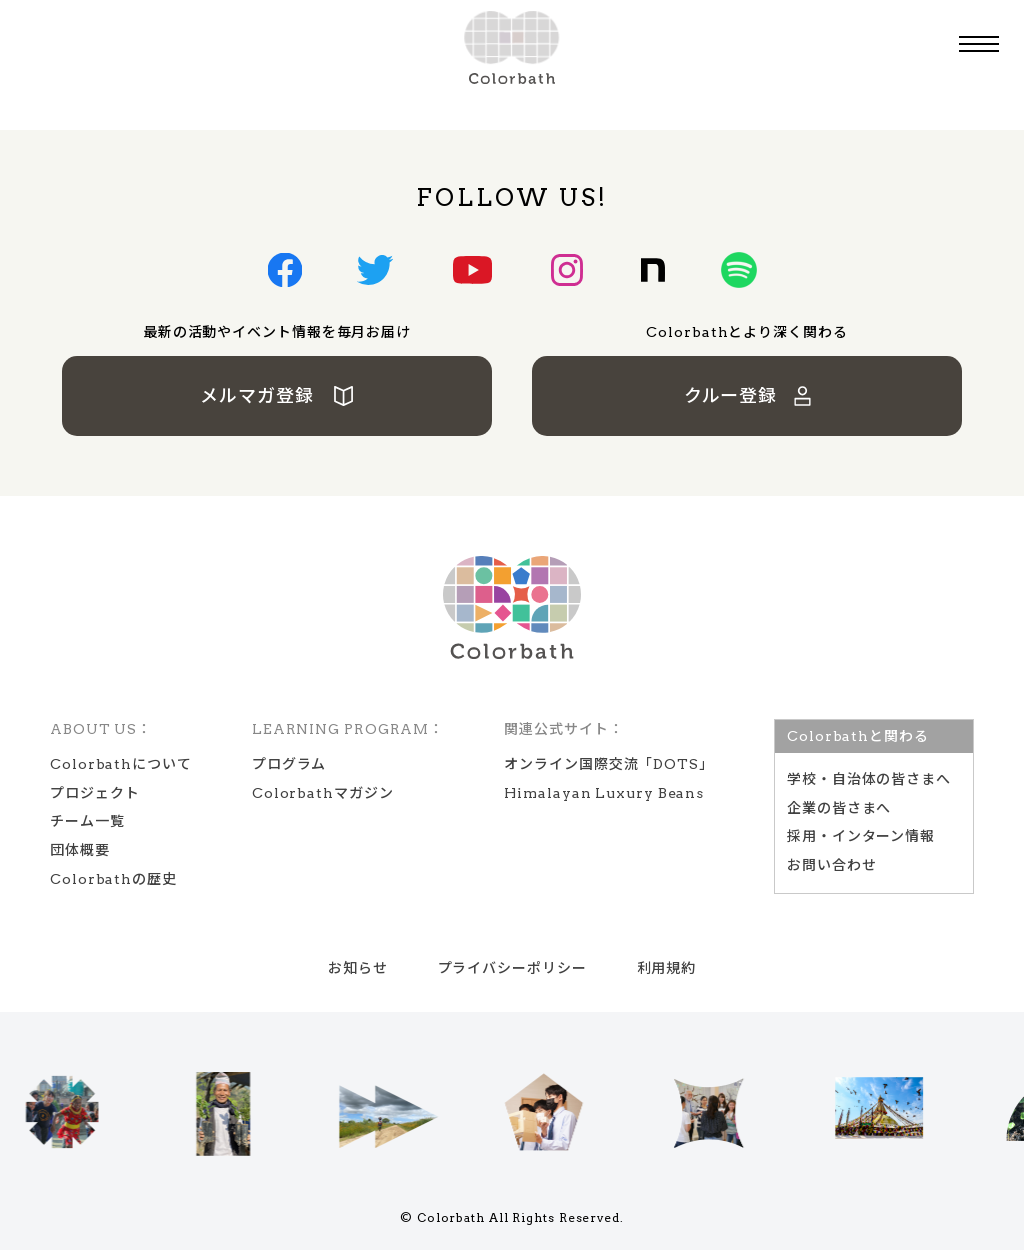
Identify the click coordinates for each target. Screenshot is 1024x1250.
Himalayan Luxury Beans (604, 793)
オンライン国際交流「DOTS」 (609, 764)
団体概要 (80, 850)
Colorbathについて (121, 764)
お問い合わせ (831, 865)
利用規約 (667, 968)
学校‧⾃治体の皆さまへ (869, 779)
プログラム (289, 764)
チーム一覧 (87, 821)
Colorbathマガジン (323, 793)
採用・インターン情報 (861, 836)
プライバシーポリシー (512, 968)
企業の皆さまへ (839, 808)
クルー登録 (748, 395)
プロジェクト (94, 793)
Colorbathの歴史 (113, 879)
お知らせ (358, 968)
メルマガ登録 (277, 395)
